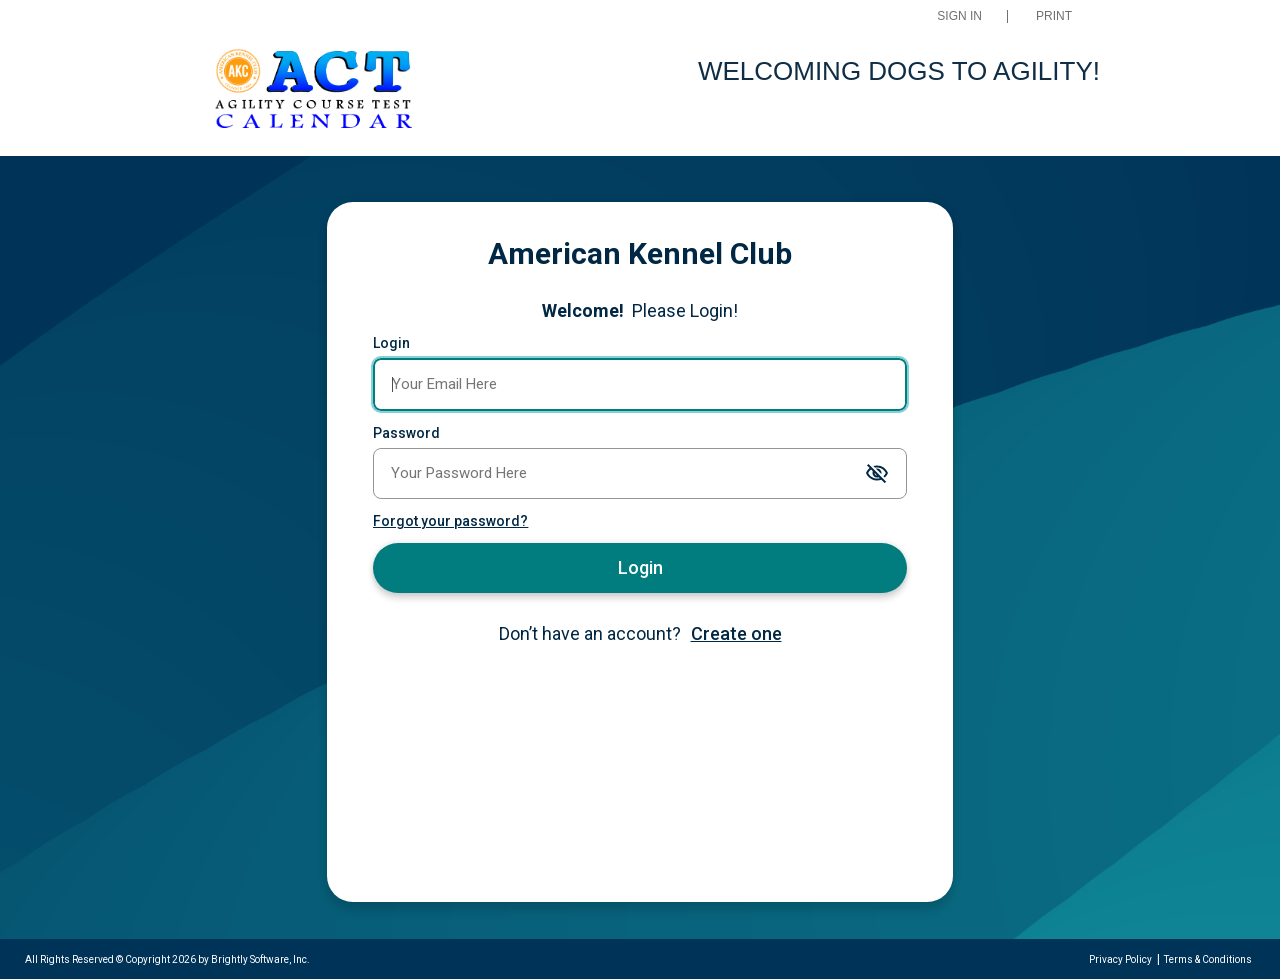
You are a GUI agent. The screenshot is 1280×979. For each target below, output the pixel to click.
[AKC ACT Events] (313, 92)
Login (391, 343)
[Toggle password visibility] (877, 474)
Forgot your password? (450, 521)
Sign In (959, 16)
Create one (736, 633)
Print (1054, 16)
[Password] (640, 473)
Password (406, 433)
